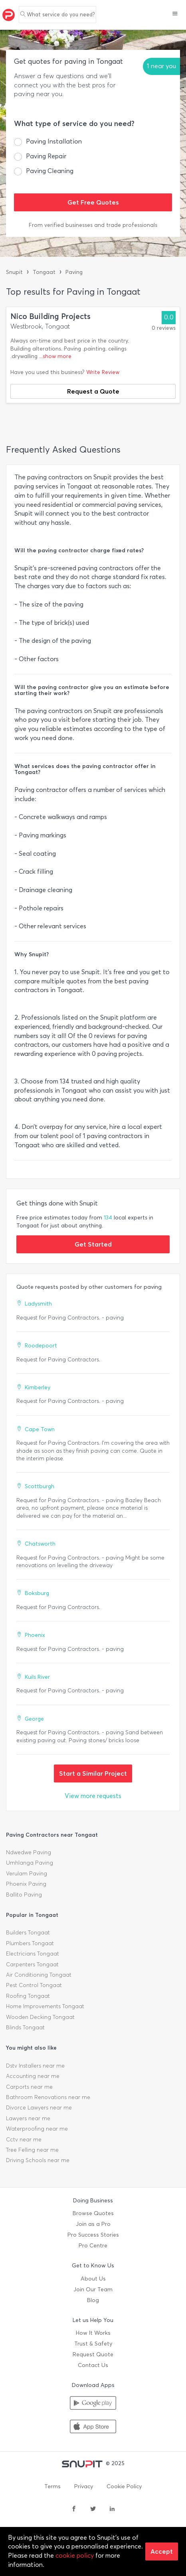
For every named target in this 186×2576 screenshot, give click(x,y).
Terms (52, 2486)
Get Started (93, 1244)
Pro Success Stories (93, 2234)
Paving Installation (54, 141)
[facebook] (74, 2509)
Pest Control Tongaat (34, 1985)
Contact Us (93, 2365)
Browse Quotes (93, 2213)
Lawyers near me (28, 2118)
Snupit (14, 272)
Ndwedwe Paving (28, 1852)
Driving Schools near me (37, 2160)
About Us (93, 2278)
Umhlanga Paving (29, 1862)
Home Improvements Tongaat (45, 2006)
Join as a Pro (93, 2224)
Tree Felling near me (32, 2150)
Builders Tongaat (28, 1932)
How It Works (93, 2333)
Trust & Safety (93, 2343)
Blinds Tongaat (25, 2027)
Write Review (102, 372)
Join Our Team (93, 2289)
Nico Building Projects (50, 316)
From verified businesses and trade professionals (93, 225)
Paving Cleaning (49, 171)
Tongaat (44, 272)
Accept (161, 2551)
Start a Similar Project (93, 1773)
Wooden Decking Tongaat (40, 2017)
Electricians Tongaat (32, 1953)
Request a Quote (93, 391)
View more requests (93, 1796)
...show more (55, 356)
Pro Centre (93, 2245)
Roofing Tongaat (28, 1996)
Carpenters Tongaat (32, 1964)
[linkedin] (112, 2509)
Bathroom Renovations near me (48, 2097)
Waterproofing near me (37, 2128)
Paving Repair (46, 156)
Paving (74, 272)
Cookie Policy (124, 2486)
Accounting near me (32, 2076)
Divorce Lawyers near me (39, 2107)
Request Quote (93, 2354)
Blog (93, 2300)
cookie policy (74, 2555)
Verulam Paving (26, 1873)
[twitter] (93, 2509)
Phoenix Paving (26, 1884)
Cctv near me (24, 2139)
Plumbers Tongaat (30, 1943)
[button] (175, 14)
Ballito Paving (24, 1894)
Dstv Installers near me (35, 2065)
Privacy (83, 2486)
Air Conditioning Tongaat (38, 1974)
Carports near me (29, 2087)
